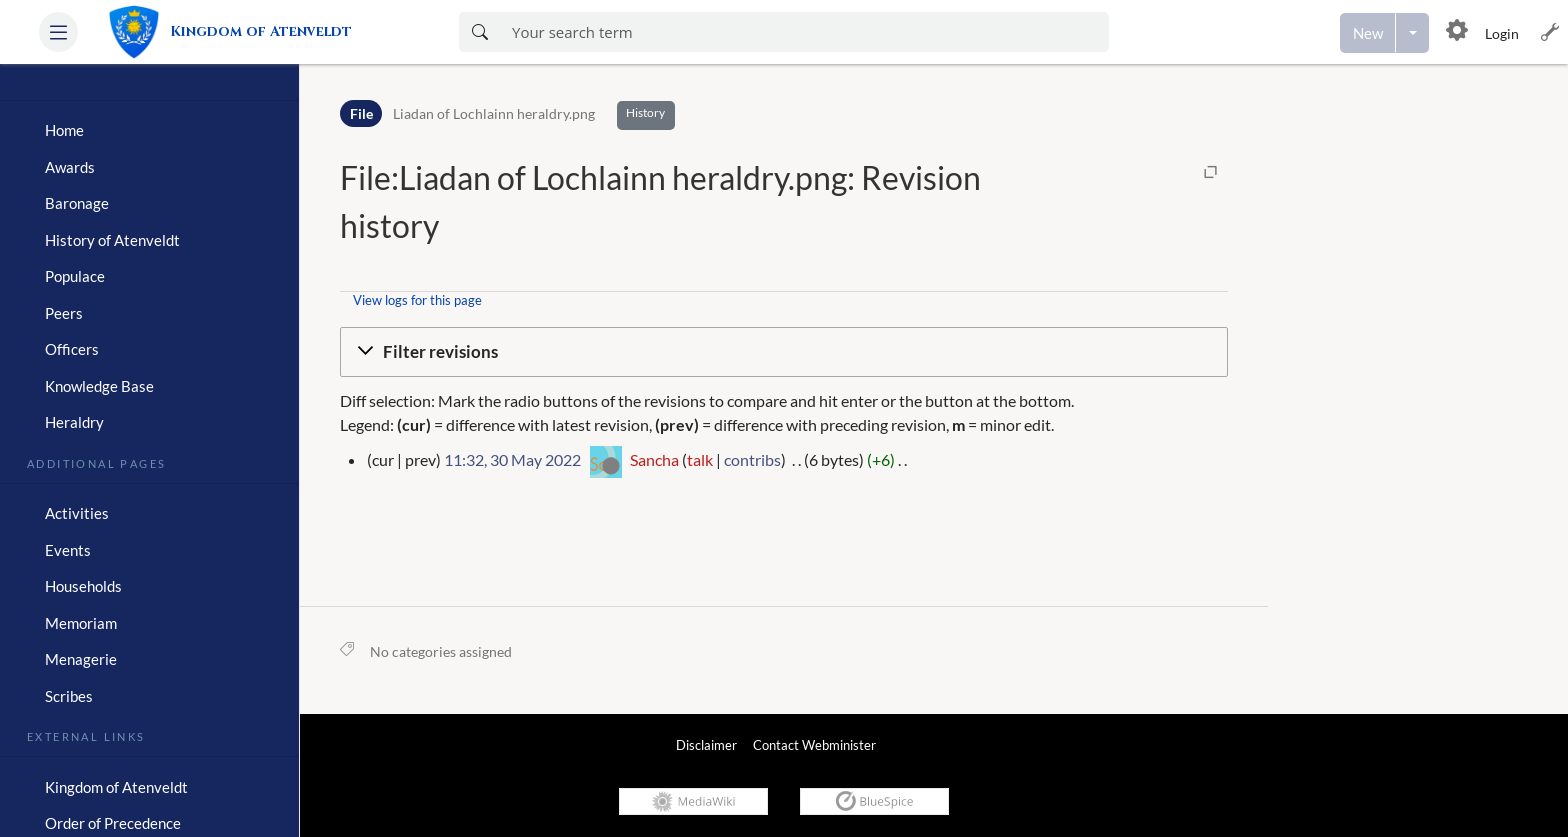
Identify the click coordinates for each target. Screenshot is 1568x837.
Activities (77, 513)
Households (83, 586)
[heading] (149, 92)
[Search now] (479, 32)
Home (64, 130)
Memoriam (81, 623)
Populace (75, 276)
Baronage (77, 203)
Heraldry (74, 422)
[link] (239, 32)
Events (68, 550)
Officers (72, 349)
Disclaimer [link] (706, 745)
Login (1502, 33)
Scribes (69, 696)
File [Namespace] (361, 113)
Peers (64, 313)
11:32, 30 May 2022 (512, 459)
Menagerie (81, 659)
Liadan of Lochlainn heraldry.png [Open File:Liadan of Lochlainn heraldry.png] (494, 113)
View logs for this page (417, 300)
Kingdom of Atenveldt (116, 787)
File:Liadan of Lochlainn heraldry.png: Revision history (660, 201)
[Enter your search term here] (804, 32)
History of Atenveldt (112, 240)
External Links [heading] (86, 735)
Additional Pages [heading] (96, 462)
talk (700, 459)
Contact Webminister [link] (814, 745)
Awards (70, 167)
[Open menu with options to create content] (1412, 33)
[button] (58, 32)
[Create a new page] (1368, 33)
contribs (752, 459)
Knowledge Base (99, 386)
